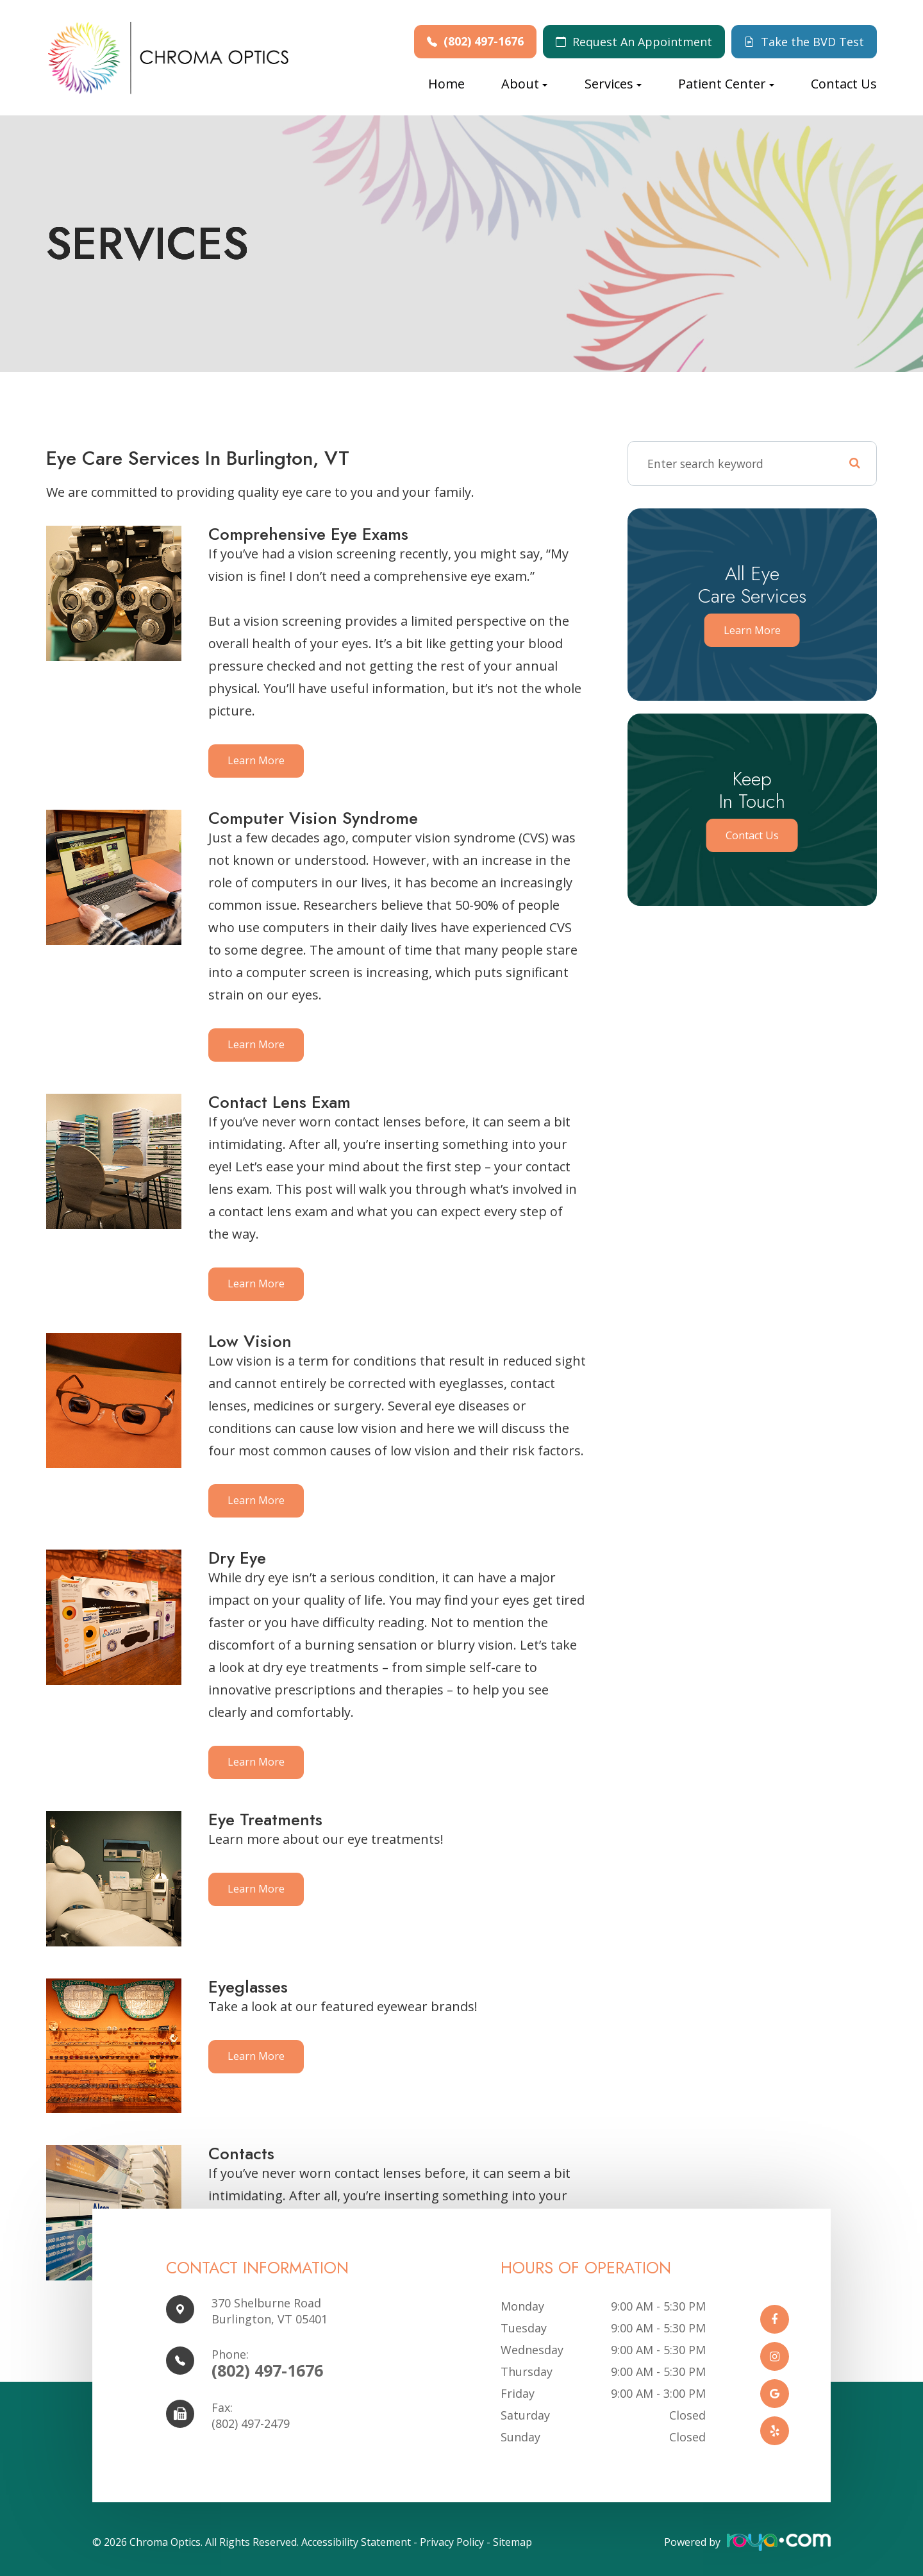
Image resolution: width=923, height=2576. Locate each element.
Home (446, 84)
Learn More (257, 760)
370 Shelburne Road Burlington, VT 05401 (270, 2311)
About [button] (524, 84)
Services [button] (613, 84)
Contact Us (844, 84)
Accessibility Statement (356, 2542)
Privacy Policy (452, 2542)
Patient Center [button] (726, 84)
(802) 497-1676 (484, 41)
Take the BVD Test (812, 41)
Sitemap (512, 2542)
